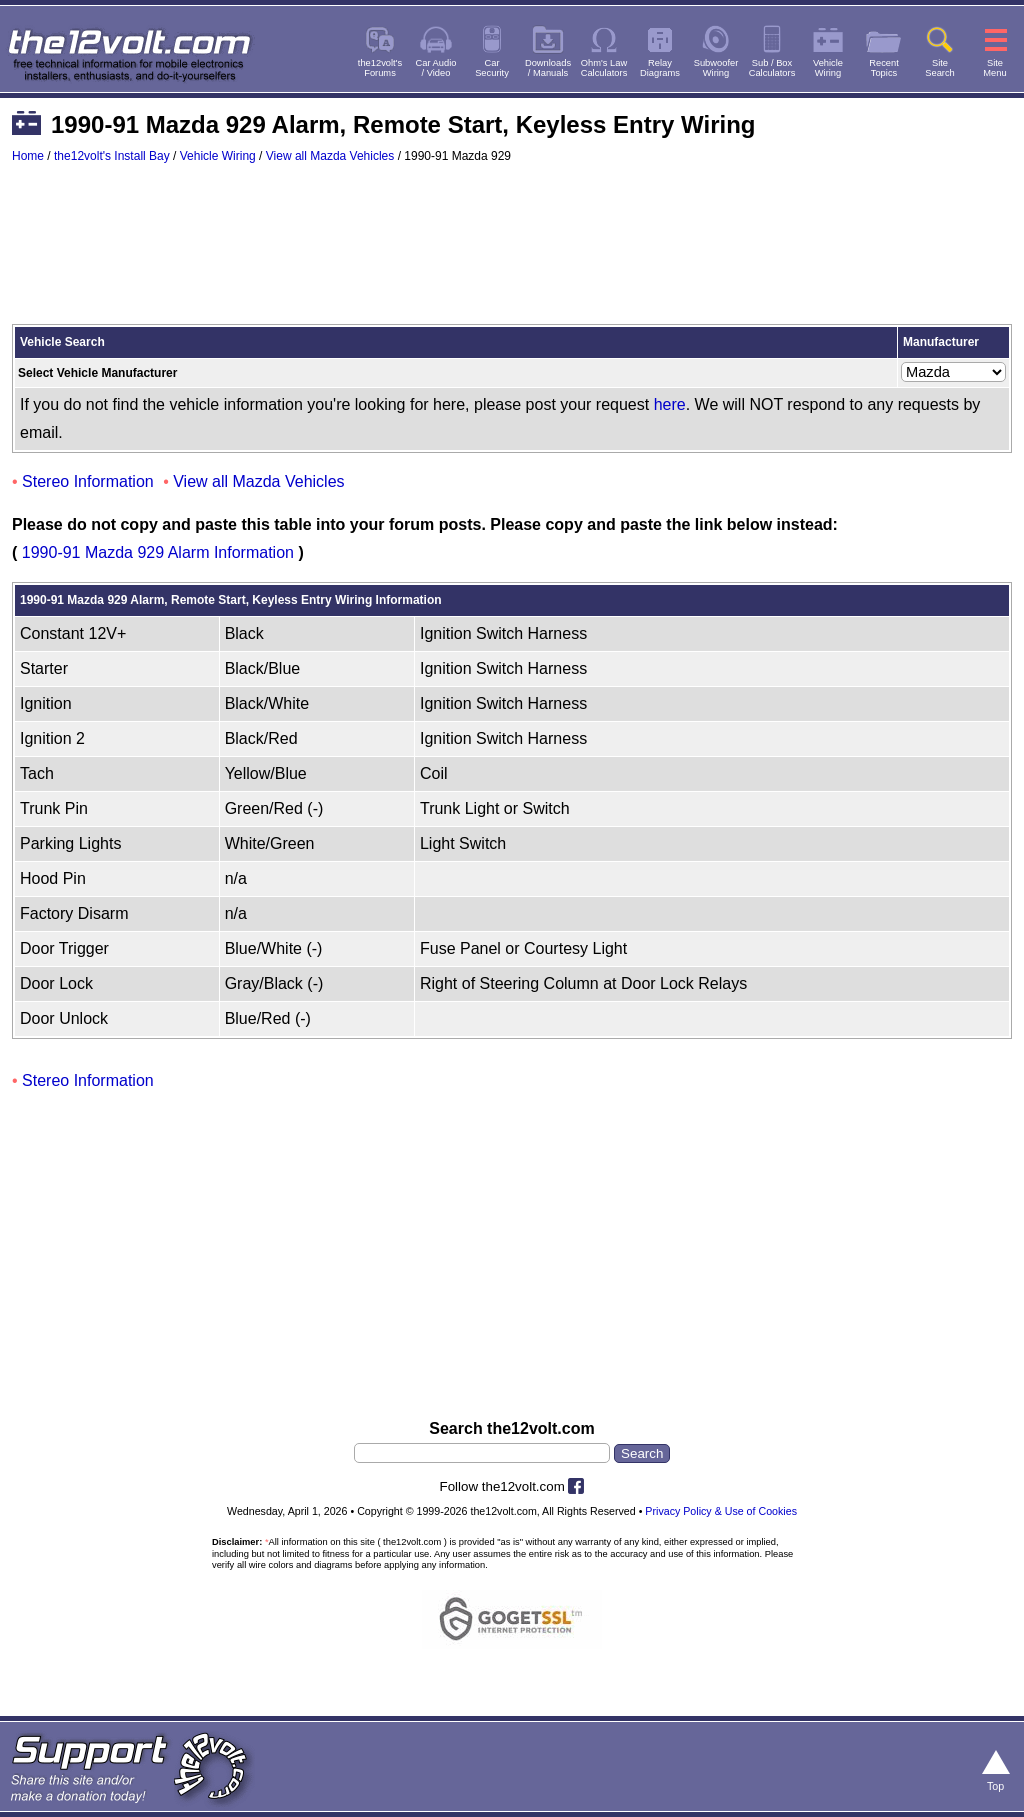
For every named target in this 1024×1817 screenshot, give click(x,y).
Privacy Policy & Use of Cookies (721, 1511)
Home (28, 156)
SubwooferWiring (716, 68)
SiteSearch (940, 68)
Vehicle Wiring (218, 156)
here (670, 404)
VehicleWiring (828, 68)
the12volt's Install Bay (112, 156)
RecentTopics (884, 68)
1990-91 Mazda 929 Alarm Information (158, 552)
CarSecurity (492, 68)
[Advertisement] (512, 253)
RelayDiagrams (660, 68)
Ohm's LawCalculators (604, 68)
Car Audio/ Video (436, 68)
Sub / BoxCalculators (772, 68)
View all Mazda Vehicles (330, 156)
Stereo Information (88, 481)
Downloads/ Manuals (548, 68)
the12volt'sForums (380, 68)
